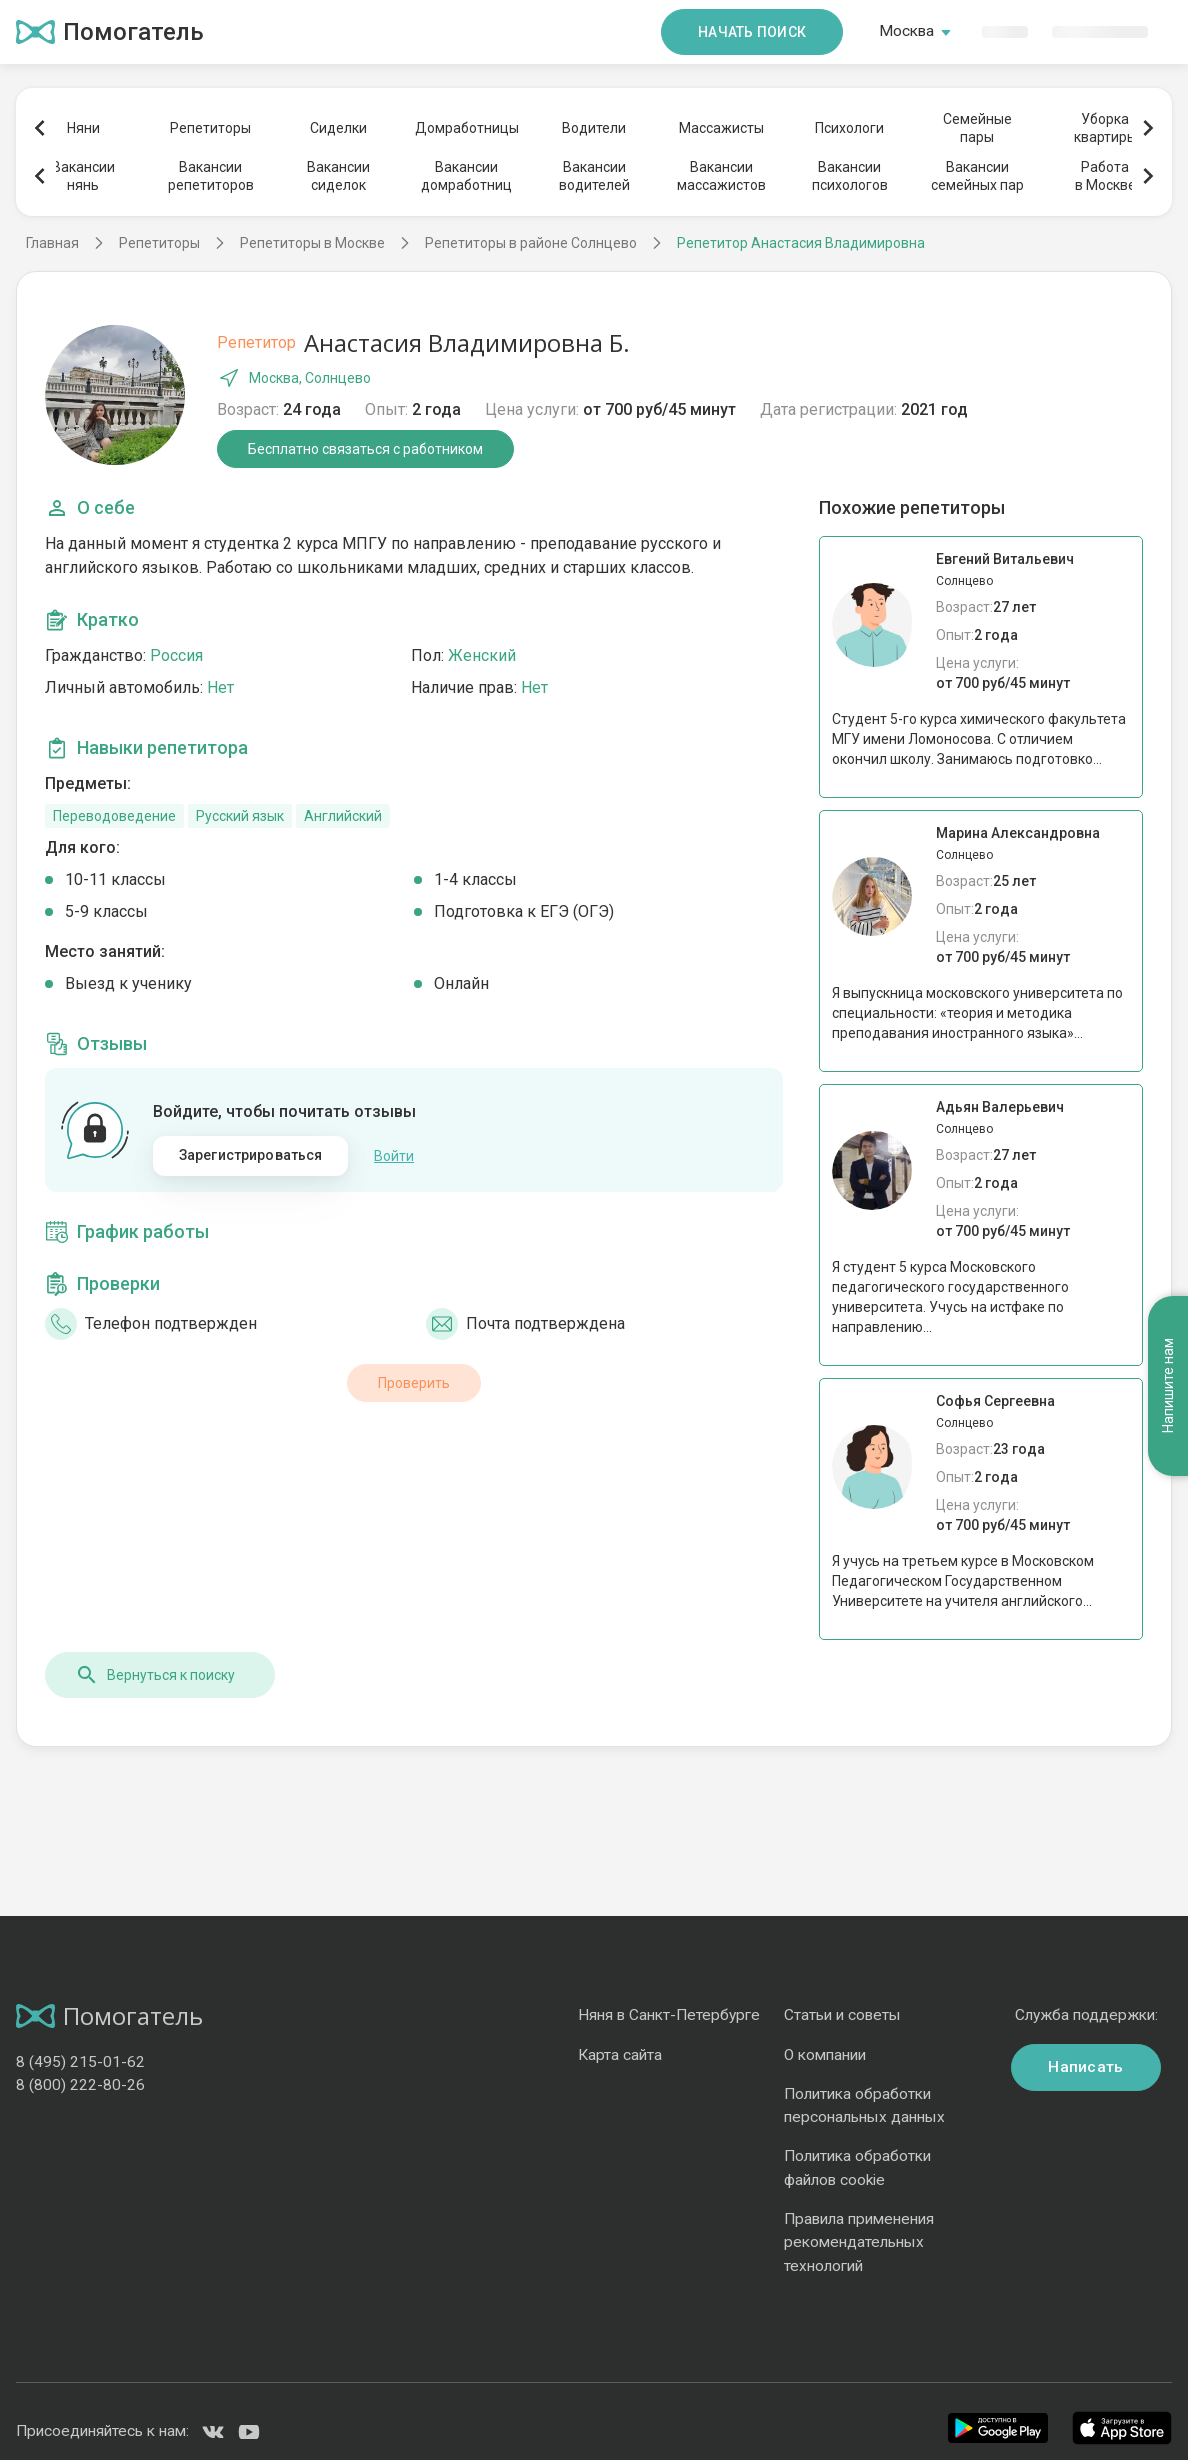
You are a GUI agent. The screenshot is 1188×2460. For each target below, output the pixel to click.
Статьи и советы (842, 2015)
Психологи (849, 128)
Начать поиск (752, 32)
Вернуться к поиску (155, 1675)
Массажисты (721, 128)
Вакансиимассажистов (721, 176)
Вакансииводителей (594, 176)
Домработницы (466, 128)
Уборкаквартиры (1105, 128)
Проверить (414, 1383)
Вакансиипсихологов (850, 176)
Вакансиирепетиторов (211, 176)
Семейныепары (977, 128)
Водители (594, 128)
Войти (394, 1156)
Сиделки (338, 128)
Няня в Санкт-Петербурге (669, 2015)
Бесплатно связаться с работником (365, 449)
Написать (1085, 2067)
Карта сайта (620, 2055)
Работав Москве (1105, 176)
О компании (825, 2055)
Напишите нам (1168, 1386)
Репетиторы (210, 128)
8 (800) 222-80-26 (80, 2085)
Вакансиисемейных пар (977, 176)
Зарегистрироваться (251, 1155)
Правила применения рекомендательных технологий (859, 2242)
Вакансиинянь (83, 176)
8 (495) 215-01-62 (80, 2062)
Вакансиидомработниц (466, 176)
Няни (83, 128)
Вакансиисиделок (338, 176)
